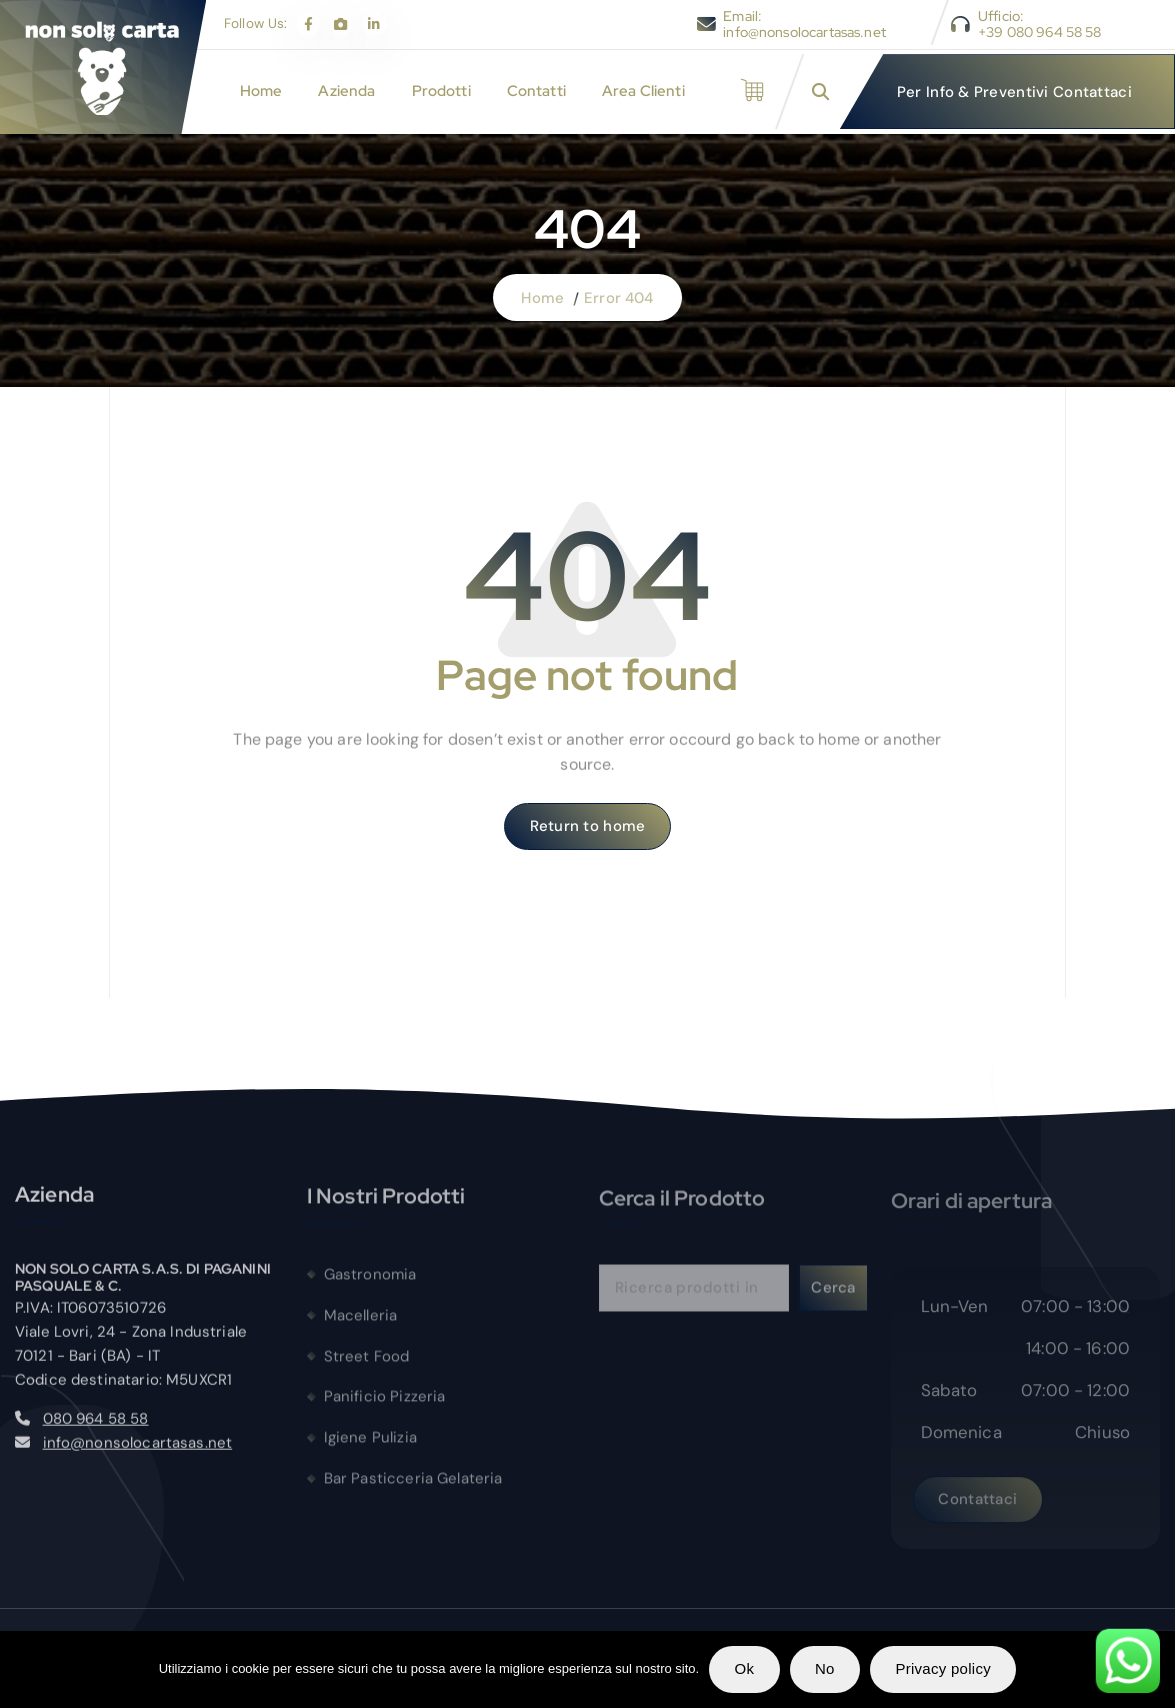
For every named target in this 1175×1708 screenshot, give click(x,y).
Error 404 (618, 298)
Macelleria (361, 1325)
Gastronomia (370, 1284)
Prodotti (441, 91)
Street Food (367, 1366)
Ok (745, 1668)
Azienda (346, 91)
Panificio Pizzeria (385, 1407)
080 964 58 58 (96, 1427)
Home (261, 91)
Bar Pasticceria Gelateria (413, 1489)
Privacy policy (943, 1668)
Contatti (536, 91)
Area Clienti (643, 91)
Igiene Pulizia (370, 1448)
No (825, 1668)
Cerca (833, 1298)
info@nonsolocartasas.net (804, 32)
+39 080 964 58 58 (1040, 32)
